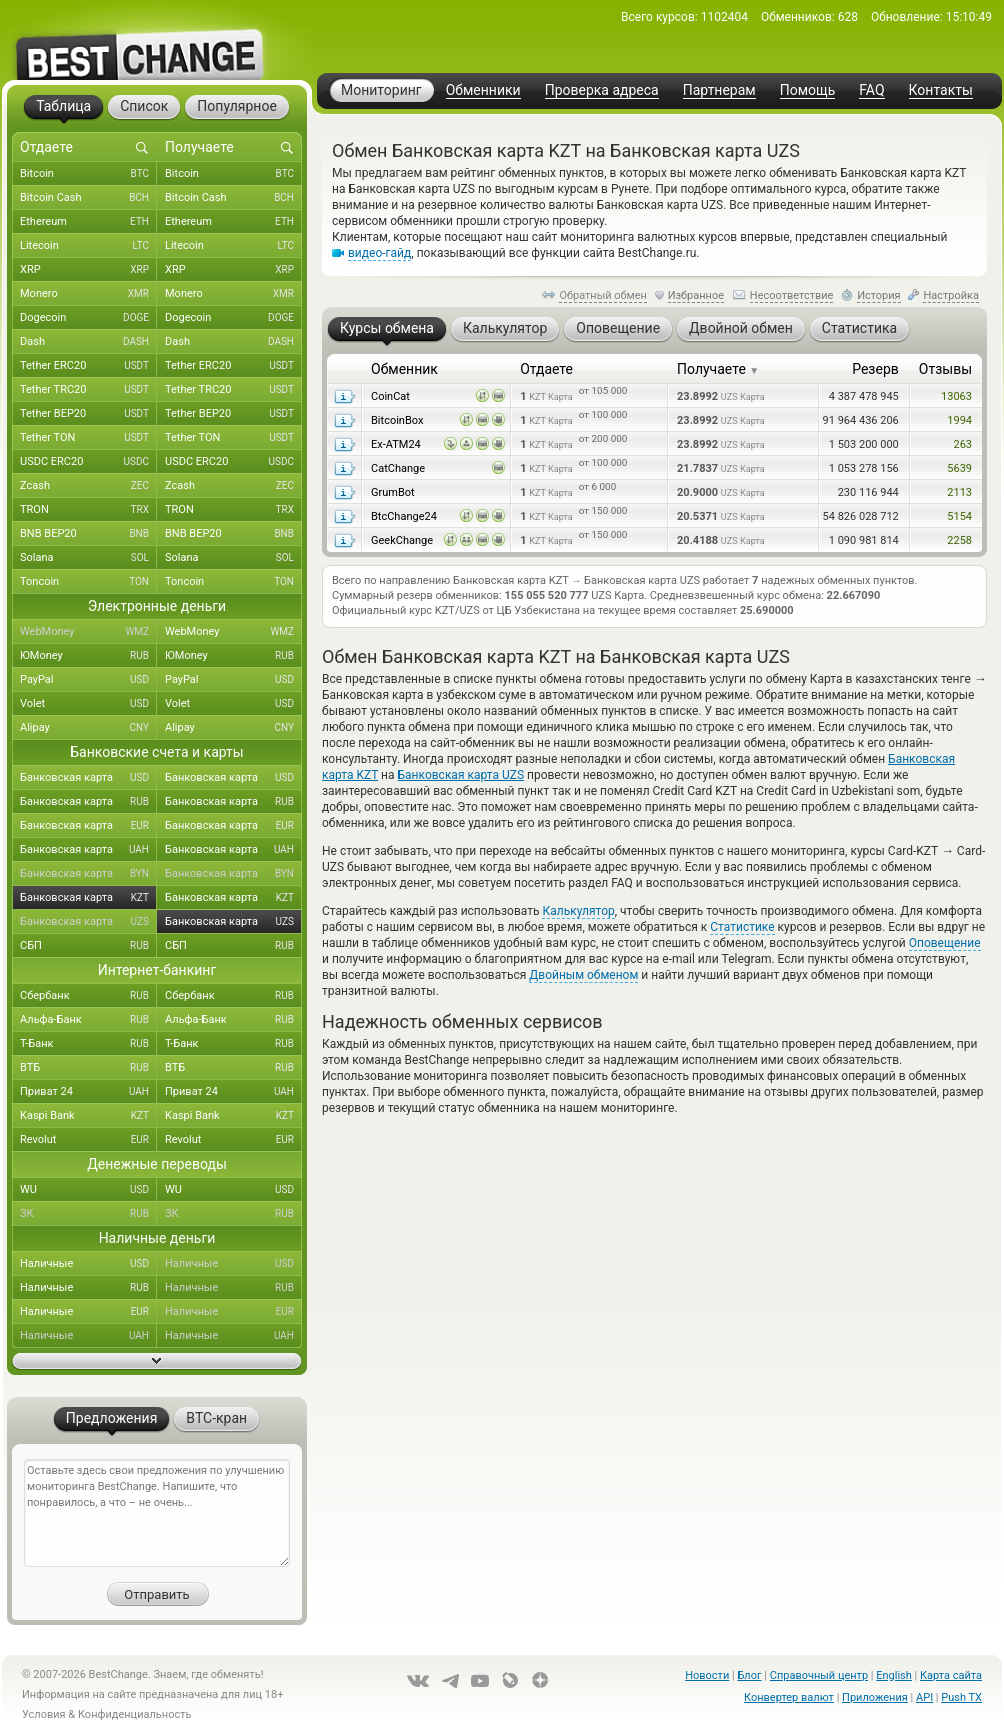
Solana (88, 558)
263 (962, 444)
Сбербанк (88, 996)
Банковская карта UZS (461, 775)
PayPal (88, 680)
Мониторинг (381, 90)
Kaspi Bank (88, 1116)
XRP (88, 270)
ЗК (88, 1214)
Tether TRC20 (88, 390)
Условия (44, 1714)
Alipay (88, 728)
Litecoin (88, 246)
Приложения (875, 1697)
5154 (959, 516)
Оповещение (945, 943)
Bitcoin (88, 174)
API (924, 1697)
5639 (959, 468)
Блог (749, 1675)
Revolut (88, 1140)
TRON (88, 510)
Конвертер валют (789, 1697)
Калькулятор (578, 911)
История (879, 295)
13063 (956, 396)
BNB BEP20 (88, 534)
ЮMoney (88, 656)
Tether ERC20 (88, 366)
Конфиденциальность (135, 1714)
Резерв (875, 369)
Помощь (808, 90)
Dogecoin (88, 318)
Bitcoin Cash (88, 198)
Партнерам (719, 90)
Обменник (404, 369)
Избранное (696, 295)
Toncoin (88, 582)
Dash (88, 342)
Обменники (483, 90)
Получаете (718, 369)
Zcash (88, 486)
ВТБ (88, 1068)
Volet (88, 704)
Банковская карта (88, 778)
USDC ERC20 (88, 462)
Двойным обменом (583, 975)
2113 (959, 492)
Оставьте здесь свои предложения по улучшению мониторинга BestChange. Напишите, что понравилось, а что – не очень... (157, 1513)
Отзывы (945, 369)
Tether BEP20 (88, 414)
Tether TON (88, 438)
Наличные (88, 1264)
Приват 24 (88, 1092)
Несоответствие (792, 295)
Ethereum (88, 222)
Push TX (961, 1697)
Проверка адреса (602, 90)
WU (88, 1190)
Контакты (941, 90)
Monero (88, 294)
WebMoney (88, 632)
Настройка (951, 295)
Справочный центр (819, 1675)
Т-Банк (88, 1044)
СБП (88, 946)
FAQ (871, 90)
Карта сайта (951, 1675)
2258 (959, 540)
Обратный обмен (603, 295)
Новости (707, 1675)
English (894, 1675)
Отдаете (546, 369)
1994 (959, 420)
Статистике (742, 927)
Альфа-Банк (88, 1020)
